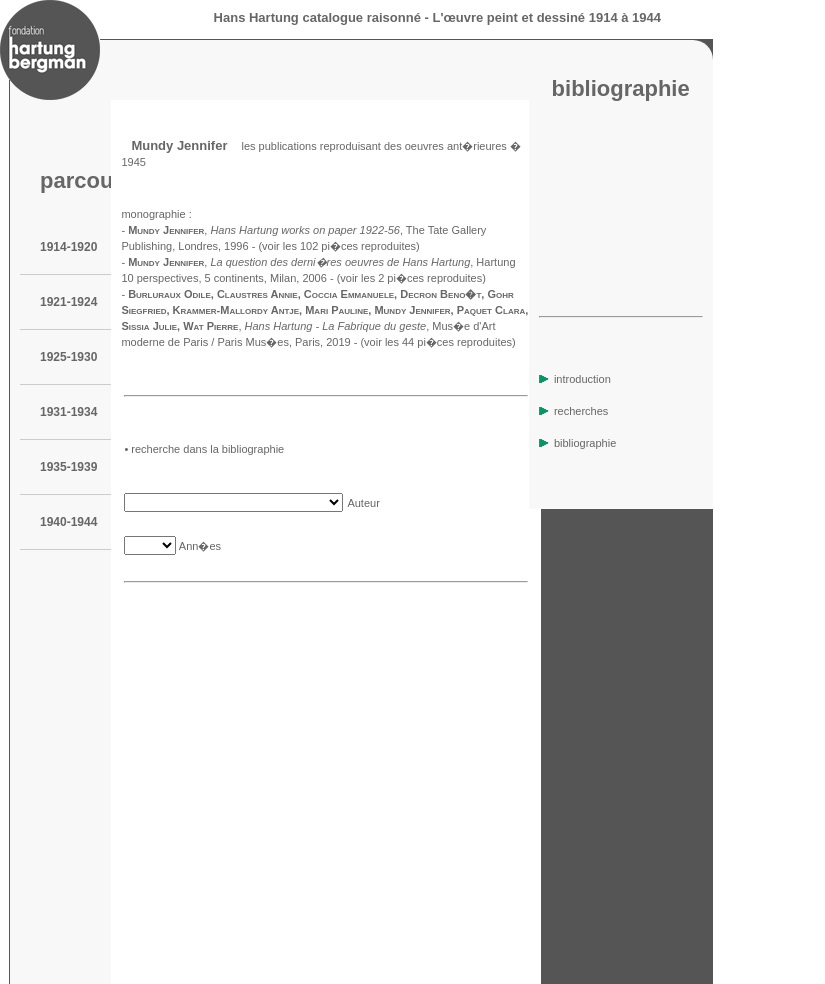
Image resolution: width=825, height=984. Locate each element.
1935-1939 (68, 467)
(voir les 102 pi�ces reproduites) (338, 246)
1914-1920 (68, 247)
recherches (573, 411)
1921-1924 (68, 302)
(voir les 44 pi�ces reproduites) (437, 342)
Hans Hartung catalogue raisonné (317, 17)
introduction (575, 379)
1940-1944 (68, 522)
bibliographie (577, 443)
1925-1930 (68, 357)
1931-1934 (68, 412)
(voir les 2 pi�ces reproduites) (411, 278)
